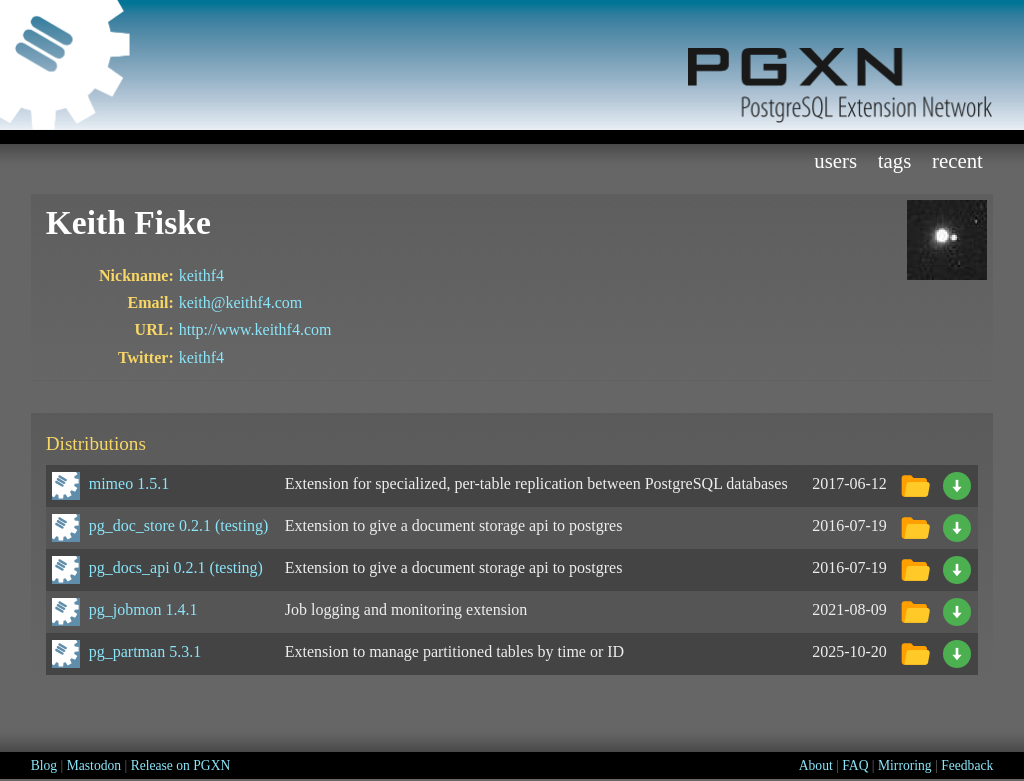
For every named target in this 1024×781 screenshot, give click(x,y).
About (816, 765)
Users (835, 160)
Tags (895, 160)
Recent (957, 160)
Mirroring (905, 765)
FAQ (855, 765)
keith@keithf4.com (241, 302)
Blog (44, 765)
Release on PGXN (181, 765)
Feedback (967, 765)
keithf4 (201, 275)
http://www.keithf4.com (255, 329)
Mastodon (94, 765)
